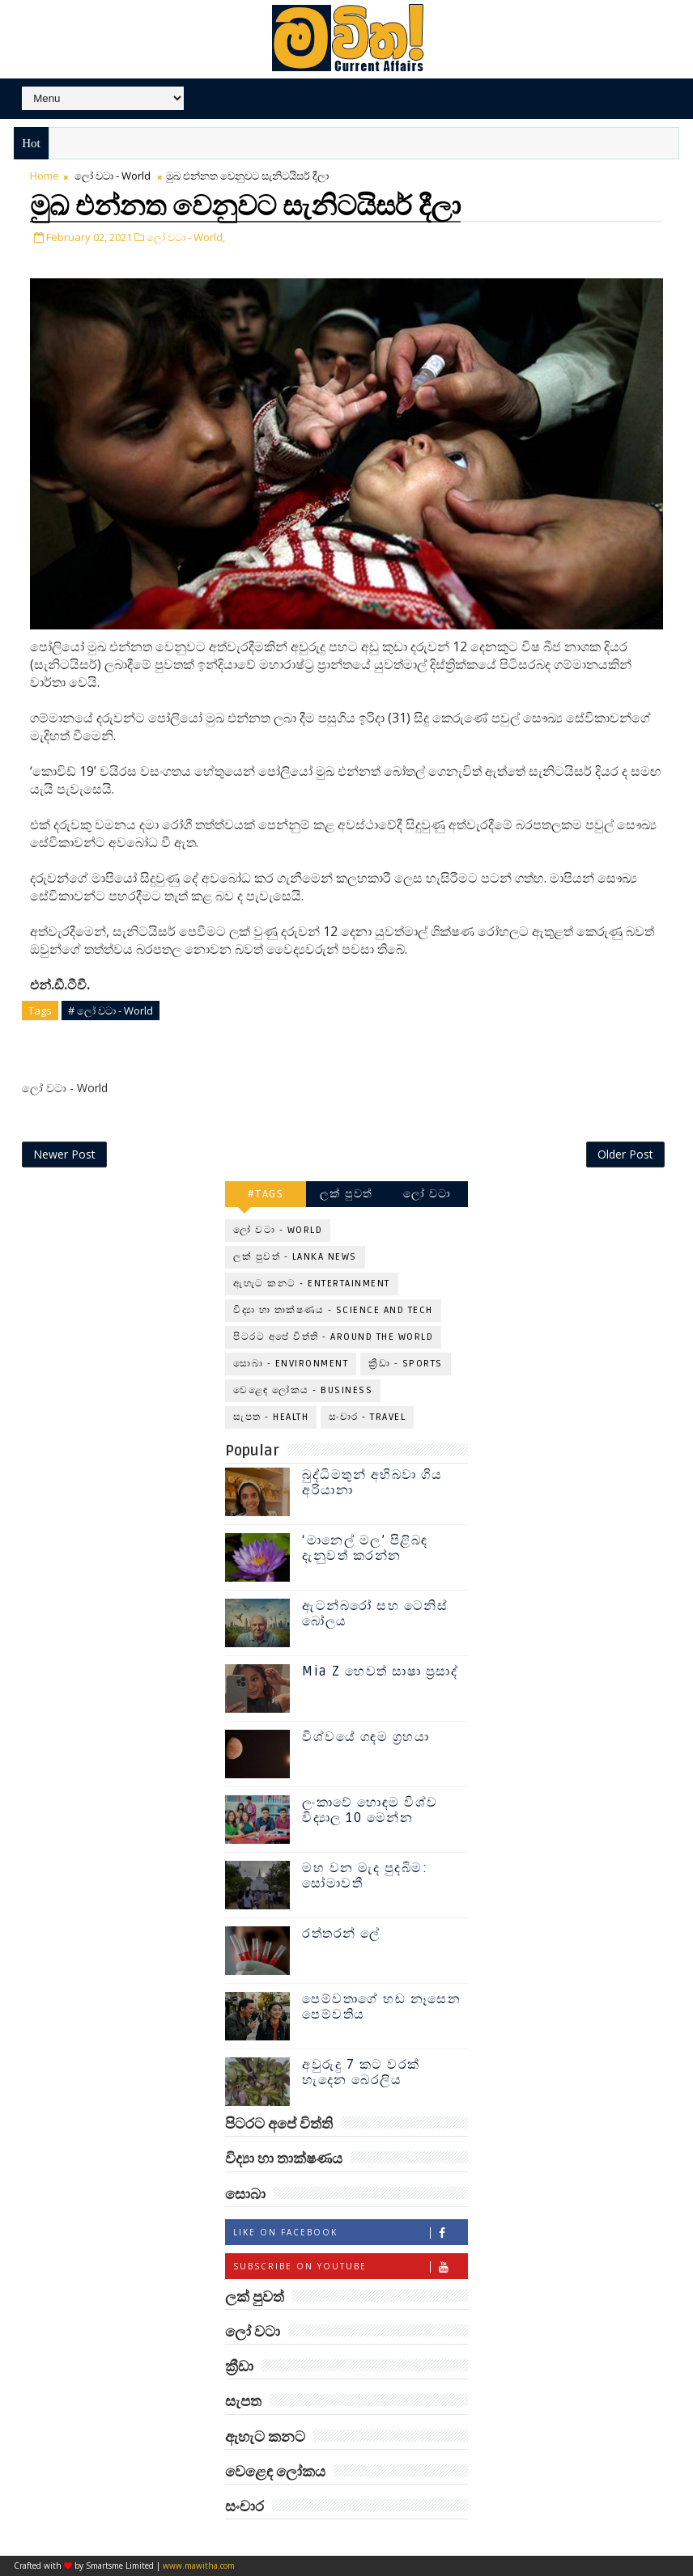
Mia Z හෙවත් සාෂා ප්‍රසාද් (380, 1671)
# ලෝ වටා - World (110, 1010)
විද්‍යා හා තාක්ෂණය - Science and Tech (333, 1310)
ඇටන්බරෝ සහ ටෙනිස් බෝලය (375, 1613)
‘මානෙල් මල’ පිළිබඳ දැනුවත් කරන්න (365, 1548)
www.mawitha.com (199, 2565)
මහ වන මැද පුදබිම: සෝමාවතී (364, 1876)
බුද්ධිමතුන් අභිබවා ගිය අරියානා (372, 1482)
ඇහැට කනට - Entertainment (311, 1283)
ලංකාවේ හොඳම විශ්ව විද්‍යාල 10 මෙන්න (370, 1810)
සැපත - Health (270, 1417)
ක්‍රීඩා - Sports (405, 1364)
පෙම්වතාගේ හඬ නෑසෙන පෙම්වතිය (381, 2007)
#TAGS (266, 1194)
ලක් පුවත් (346, 1194)
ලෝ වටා (427, 1194)
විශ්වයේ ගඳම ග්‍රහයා (365, 1737)
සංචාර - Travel (367, 1417)
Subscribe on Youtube (350, 2266)
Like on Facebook (350, 2232)
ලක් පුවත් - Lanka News (295, 1257)
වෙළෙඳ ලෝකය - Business (302, 1390)
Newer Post (64, 1154)
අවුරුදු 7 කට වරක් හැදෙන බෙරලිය (361, 2072)
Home (44, 175)
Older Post (625, 1154)
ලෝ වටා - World (112, 175)
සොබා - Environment (290, 1364)
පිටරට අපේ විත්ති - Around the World (333, 1337)
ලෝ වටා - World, (186, 237)
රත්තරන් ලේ (341, 1934)
